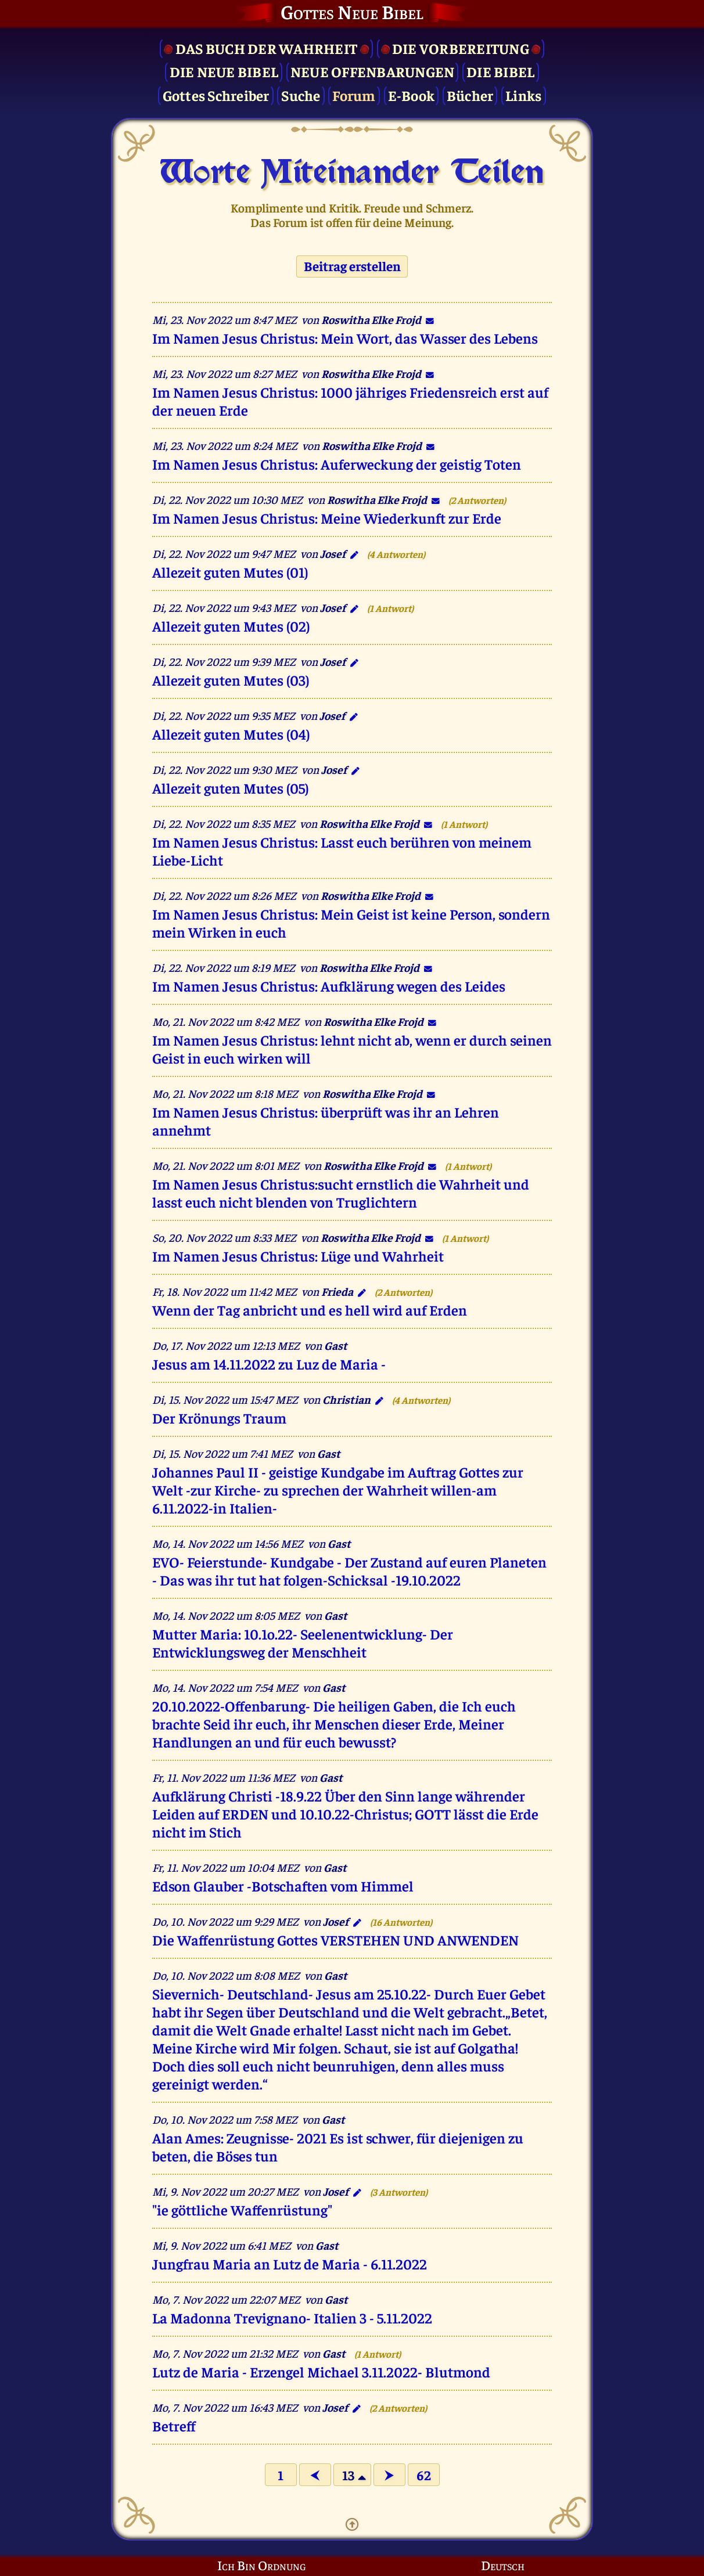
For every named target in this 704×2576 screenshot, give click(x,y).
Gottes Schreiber (216, 95)
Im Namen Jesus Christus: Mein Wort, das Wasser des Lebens (345, 338)
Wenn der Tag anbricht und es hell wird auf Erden (309, 1309)
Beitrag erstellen (352, 265)
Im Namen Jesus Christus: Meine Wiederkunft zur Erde (326, 518)
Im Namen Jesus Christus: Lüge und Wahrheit (298, 1255)
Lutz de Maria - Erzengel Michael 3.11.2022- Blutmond (321, 2371)
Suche (300, 95)
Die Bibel (500, 71)
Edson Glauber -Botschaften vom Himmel (283, 1885)
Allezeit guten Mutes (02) (231, 626)
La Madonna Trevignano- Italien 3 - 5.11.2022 (292, 2317)
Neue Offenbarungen (372, 71)
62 (423, 2474)
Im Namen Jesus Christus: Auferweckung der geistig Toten (336, 464)
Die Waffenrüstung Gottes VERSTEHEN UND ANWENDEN (335, 1939)
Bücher (470, 95)
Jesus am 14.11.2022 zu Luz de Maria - (269, 1363)
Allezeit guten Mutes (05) (230, 788)
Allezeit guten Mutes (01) (230, 572)
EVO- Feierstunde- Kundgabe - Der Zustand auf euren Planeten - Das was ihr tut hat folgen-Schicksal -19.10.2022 (349, 1570)
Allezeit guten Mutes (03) (230, 680)
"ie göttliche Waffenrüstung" (242, 2209)
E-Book (411, 95)
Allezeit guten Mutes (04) (231, 734)
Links (523, 95)
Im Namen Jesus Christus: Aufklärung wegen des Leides (328, 986)
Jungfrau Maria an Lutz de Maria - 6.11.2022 (289, 2263)
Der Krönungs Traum (219, 1417)
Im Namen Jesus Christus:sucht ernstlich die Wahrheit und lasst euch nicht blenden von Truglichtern (340, 1192)
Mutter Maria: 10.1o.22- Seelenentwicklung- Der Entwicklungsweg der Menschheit (302, 1642)
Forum (353, 95)
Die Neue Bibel (224, 71)
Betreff (174, 2425)
